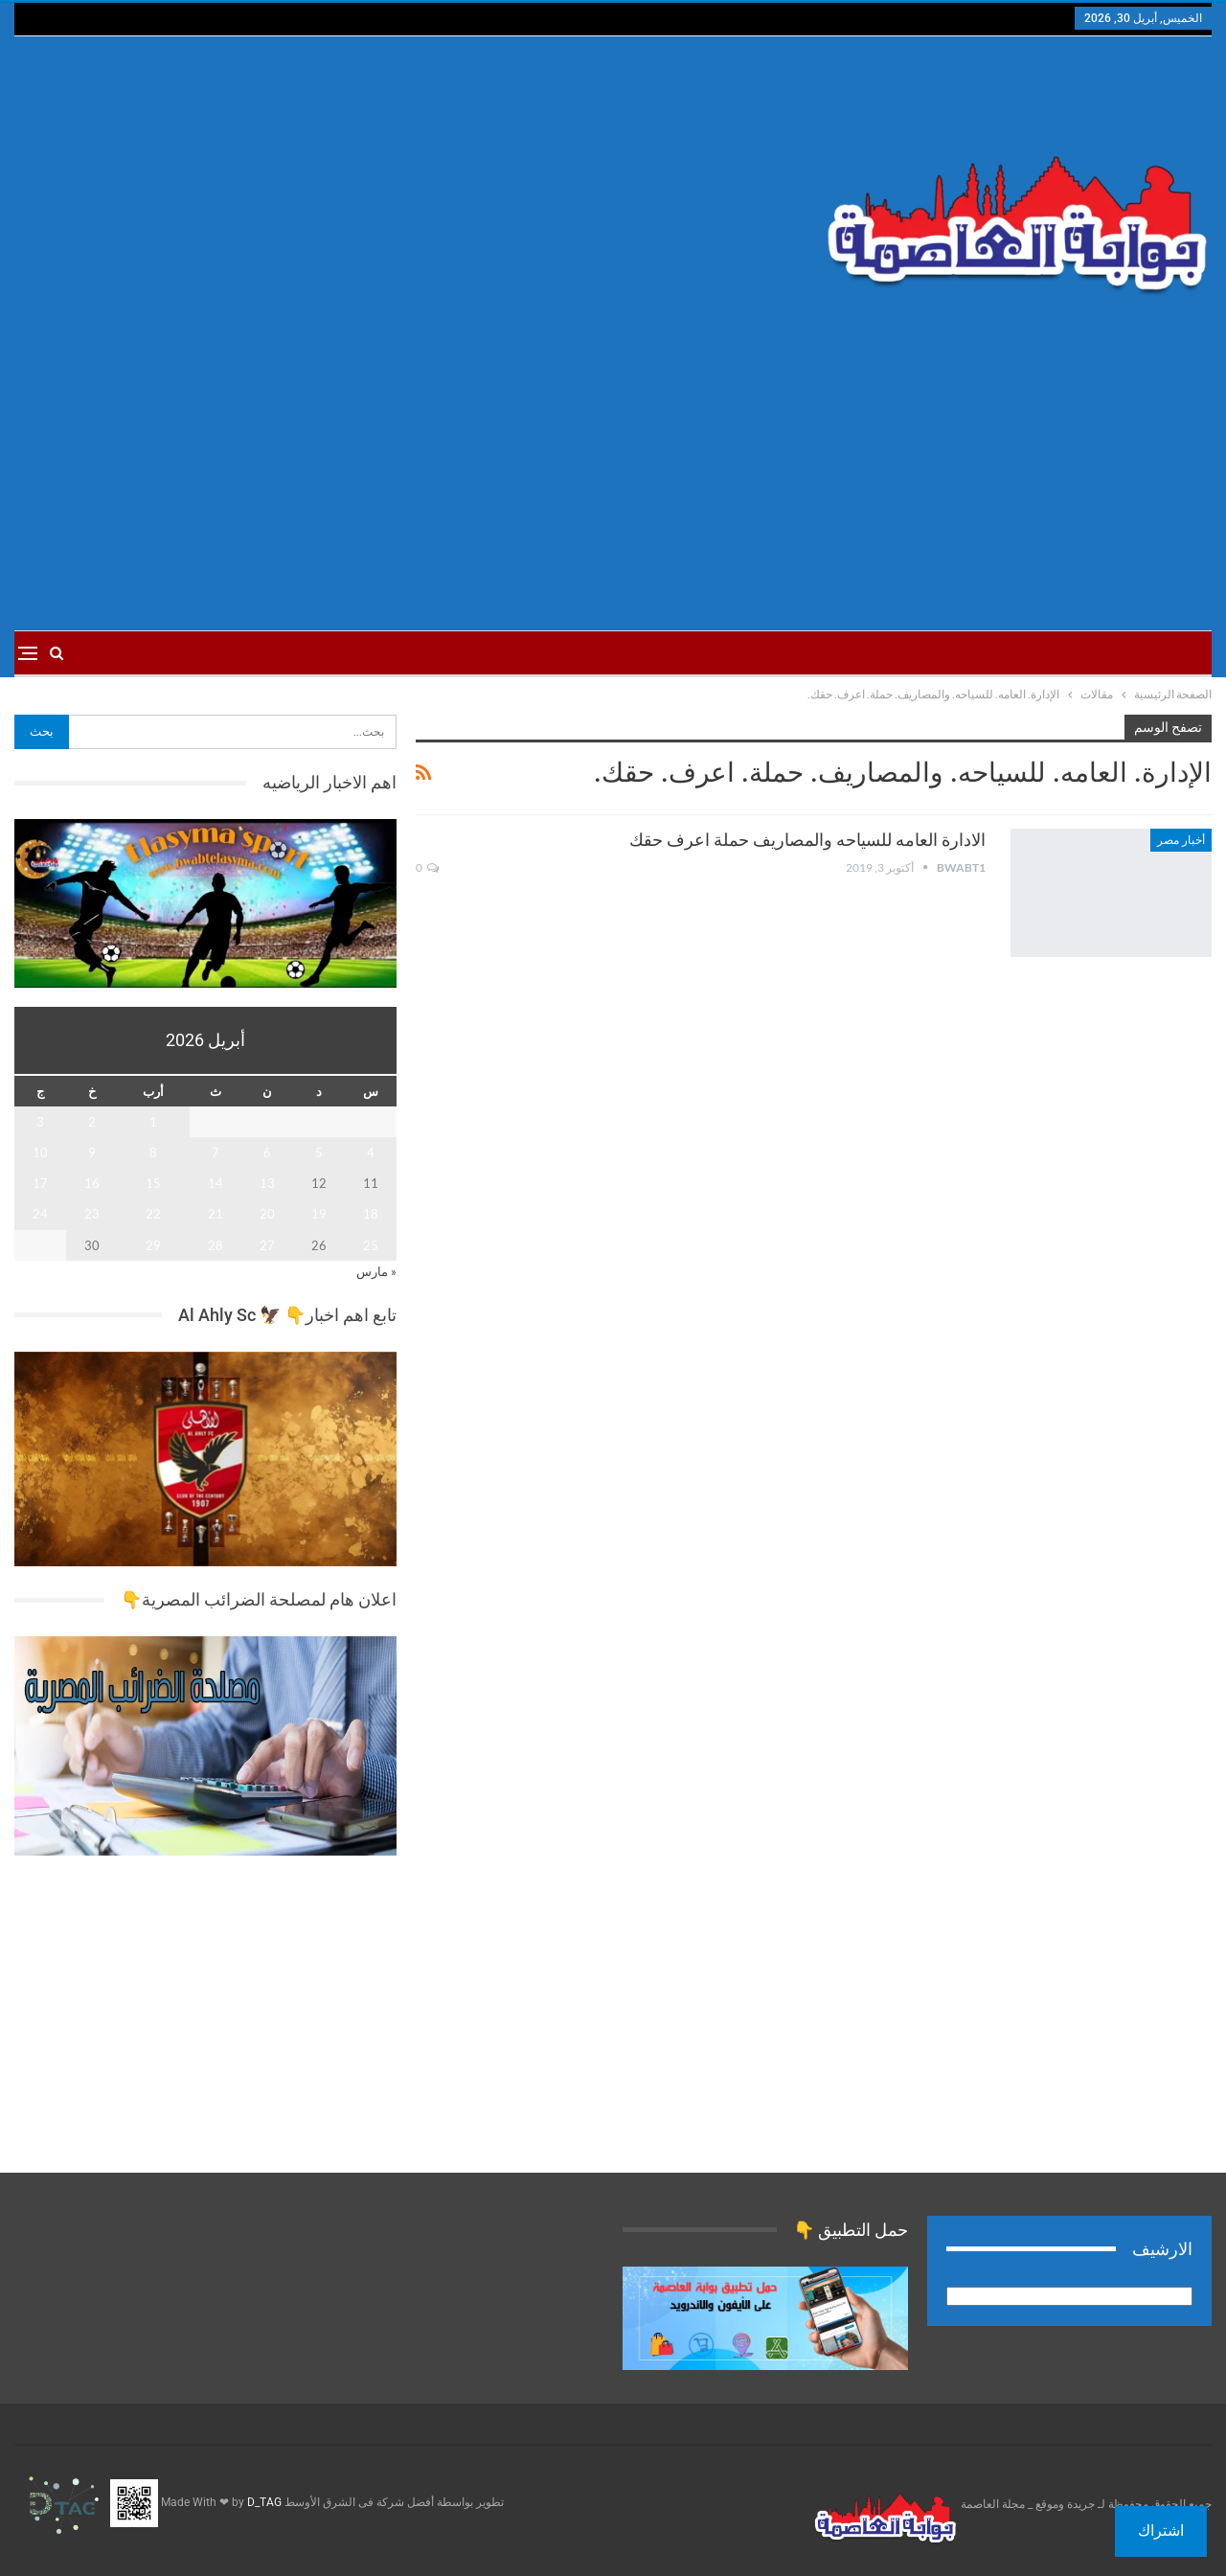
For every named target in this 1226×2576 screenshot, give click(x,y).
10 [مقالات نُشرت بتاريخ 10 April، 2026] (40, 1152)
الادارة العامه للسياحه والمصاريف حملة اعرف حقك (807, 840)
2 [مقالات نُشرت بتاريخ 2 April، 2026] (92, 1121)
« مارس (376, 1271)
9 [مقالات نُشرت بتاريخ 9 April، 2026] (92, 1152)
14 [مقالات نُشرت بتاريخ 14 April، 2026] (215, 1183)
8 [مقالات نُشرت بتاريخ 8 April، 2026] (153, 1152)
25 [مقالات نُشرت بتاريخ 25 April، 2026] (370, 1245)
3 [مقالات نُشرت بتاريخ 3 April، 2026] (40, 1121)
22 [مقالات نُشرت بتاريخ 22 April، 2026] (153, 1213)
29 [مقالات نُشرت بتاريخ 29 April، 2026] (153, 1245)
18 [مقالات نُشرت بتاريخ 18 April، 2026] (370, 1213)
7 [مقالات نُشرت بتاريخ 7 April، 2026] (215, 1152)
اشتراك (1161, 2530)
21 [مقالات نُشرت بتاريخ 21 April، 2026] (215, 1213)
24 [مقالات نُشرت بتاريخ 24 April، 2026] (40, 1213)
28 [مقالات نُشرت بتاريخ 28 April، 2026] (215, 1245)
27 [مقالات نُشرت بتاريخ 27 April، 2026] (267, 1245)
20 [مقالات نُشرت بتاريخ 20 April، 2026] (267, 1213)
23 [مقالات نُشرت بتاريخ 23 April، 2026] (92, 1213)
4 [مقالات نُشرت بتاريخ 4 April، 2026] (371, 1152)
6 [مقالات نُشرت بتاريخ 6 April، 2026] (267, 1152)
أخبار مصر (1181, 840)
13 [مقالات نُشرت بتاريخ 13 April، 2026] (267, 1183)
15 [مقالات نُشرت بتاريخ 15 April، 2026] (153, 1183)
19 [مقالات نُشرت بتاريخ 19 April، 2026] (319, 1213)
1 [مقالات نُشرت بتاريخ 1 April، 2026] (153, 1121)
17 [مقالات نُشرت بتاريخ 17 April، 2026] (40, 1183)
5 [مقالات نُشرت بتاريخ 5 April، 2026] (319, 1152)
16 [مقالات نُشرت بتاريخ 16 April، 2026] (92, 1183)
